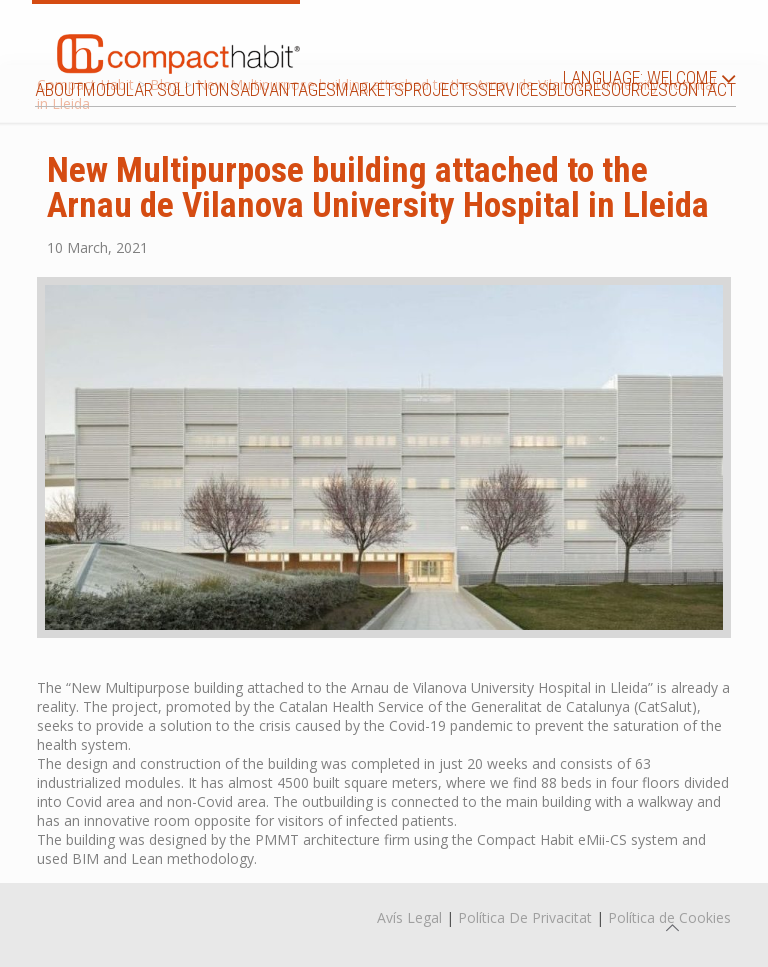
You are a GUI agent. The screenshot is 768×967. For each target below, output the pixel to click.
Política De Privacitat (525, 917)
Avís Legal (409, 917)
